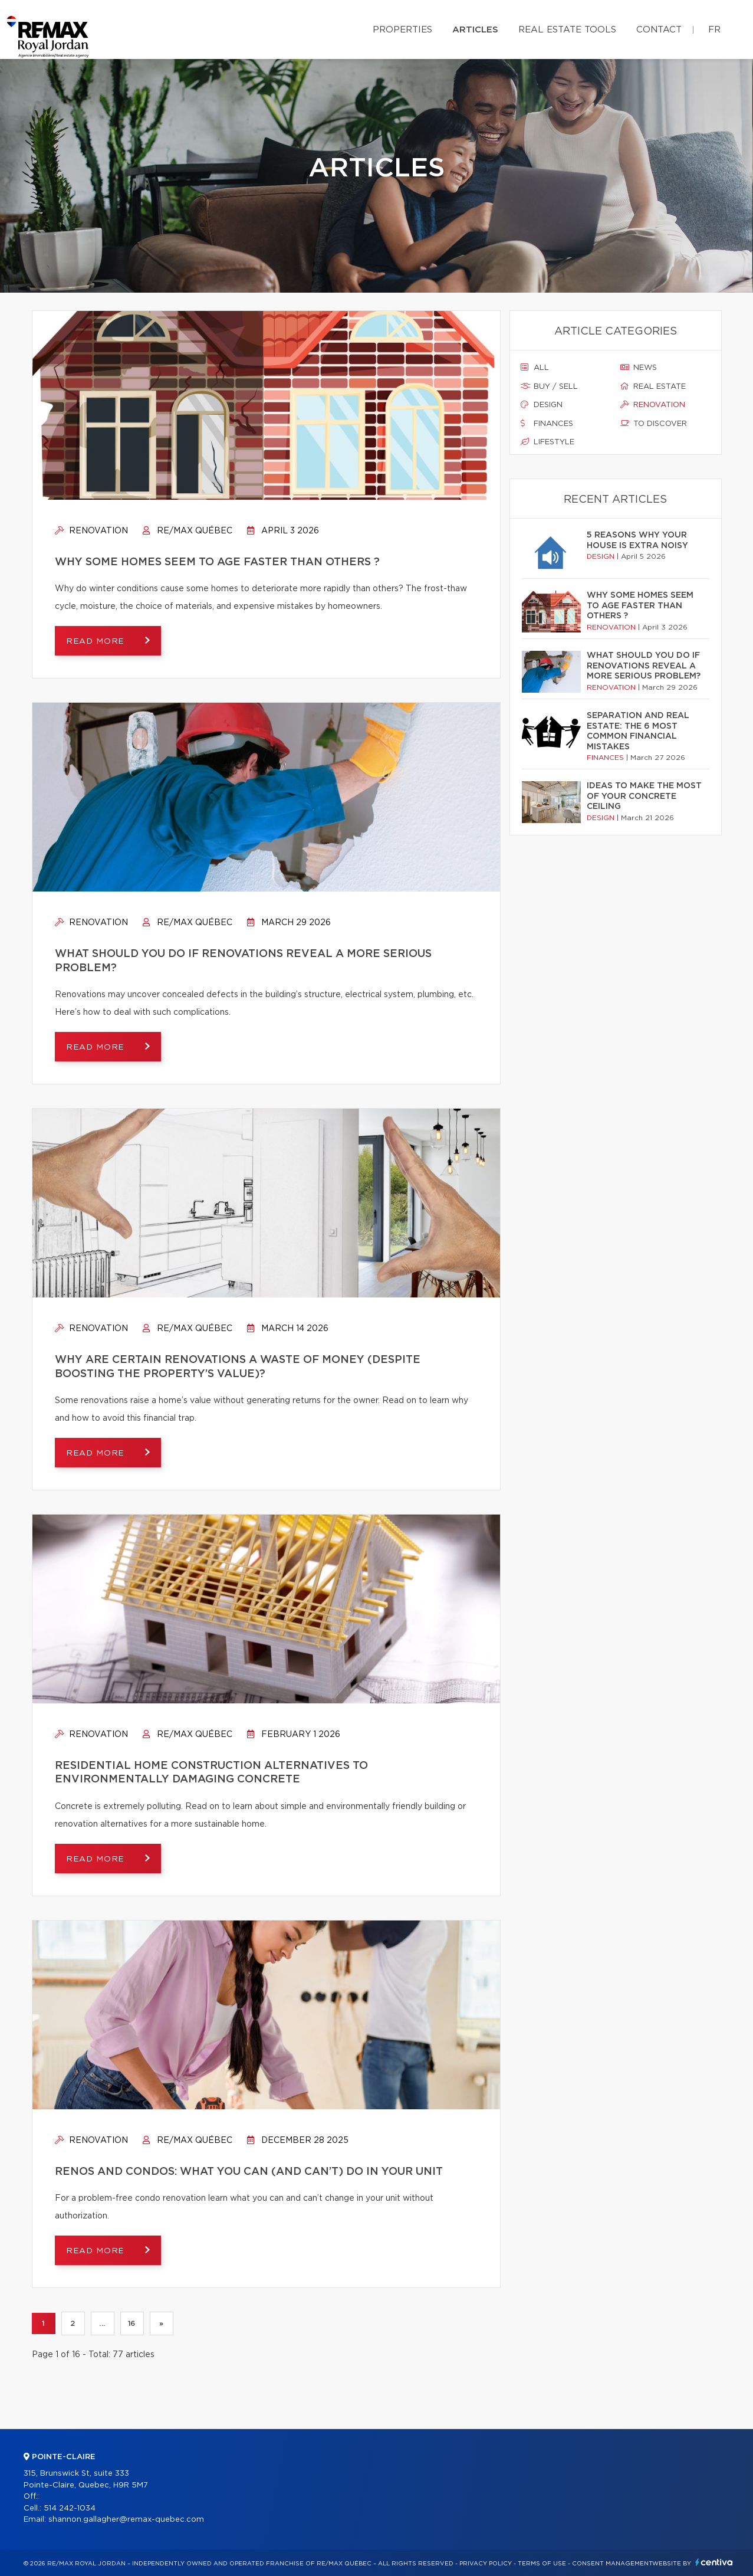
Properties (402, 29)
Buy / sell (549, 386)
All (535, 367)
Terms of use (542, 2564)
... (102, 2323)
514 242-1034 (70, 2508)
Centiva (714, 2562)
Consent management (612, 2564)
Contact (659, 29)
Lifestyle (547, 442)
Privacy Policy (485, 2564)
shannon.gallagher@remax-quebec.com (126, 2519)
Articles (475, 29)
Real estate (653, 386)
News (638, 367)
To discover (653, 423)
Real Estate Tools (567, 29)
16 (132, 2323)
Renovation (91, 531)
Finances (547, 423)
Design (542, 405)
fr (714, 29)
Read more (97, 641)
